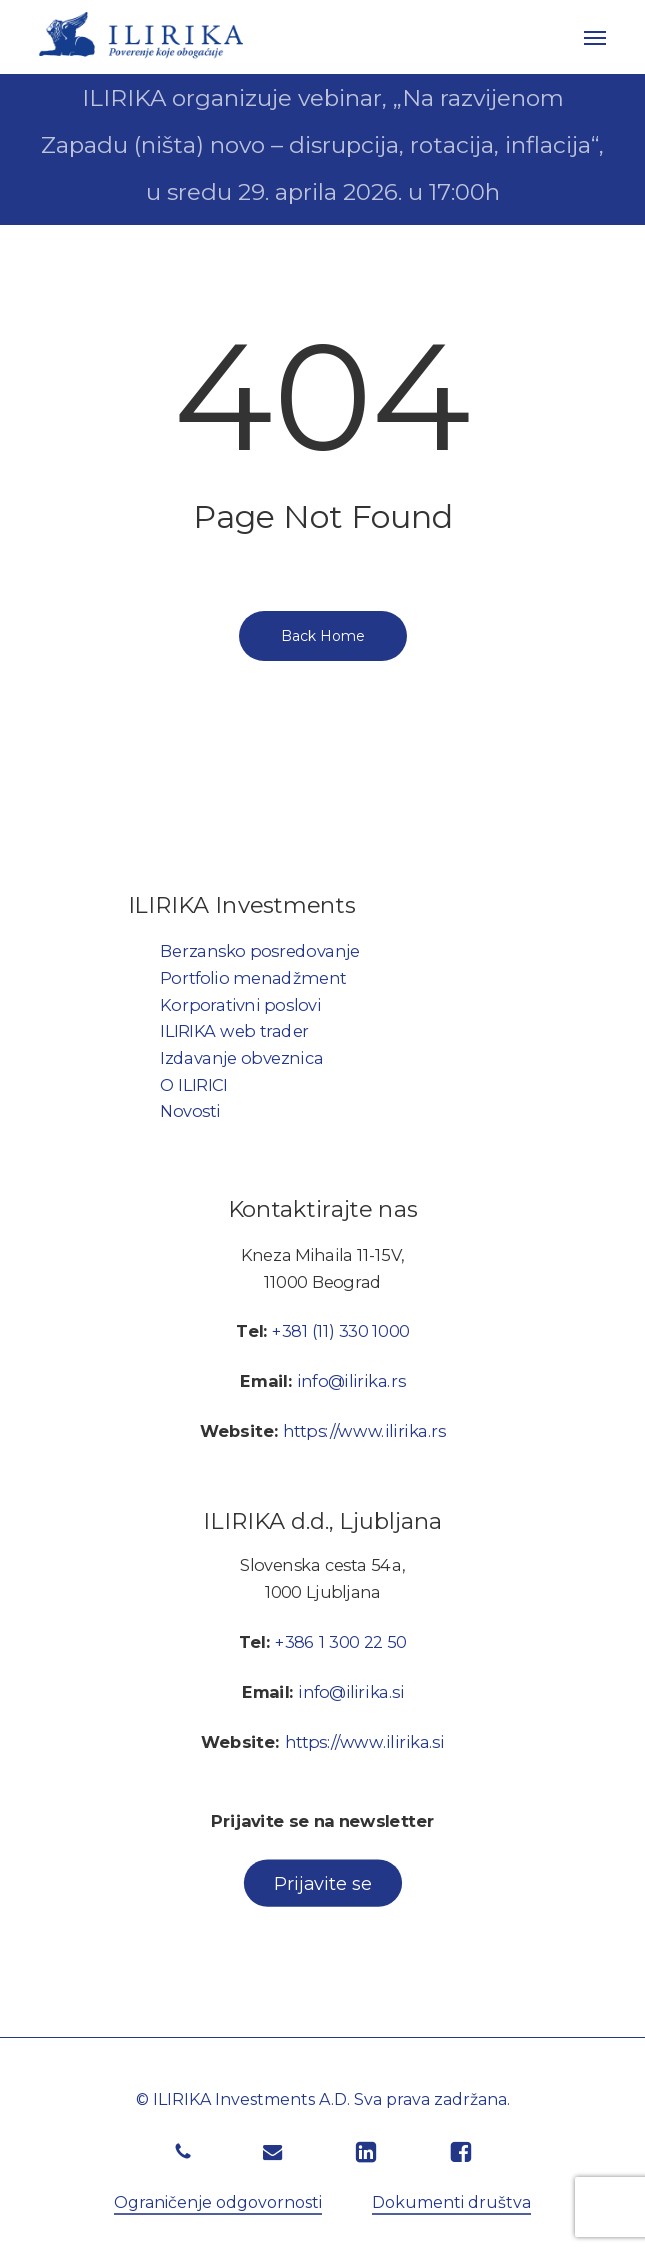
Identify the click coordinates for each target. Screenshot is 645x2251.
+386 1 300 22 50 (341, 1642)
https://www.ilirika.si (364, 1742)
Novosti (190, 1112)
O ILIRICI (193, 1085)
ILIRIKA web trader (234, 1032)
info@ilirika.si (351, 1692)
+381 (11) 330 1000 (340, 1332)
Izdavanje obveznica (241, 1058)
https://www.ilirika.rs (364, 1432)
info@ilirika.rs (351, 1382)
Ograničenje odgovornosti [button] (218, 2202)
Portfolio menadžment (253, 978)
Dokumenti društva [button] (451, 2202)
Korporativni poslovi (240, 1005)
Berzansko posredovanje (260, 952)
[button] (595, 37)
